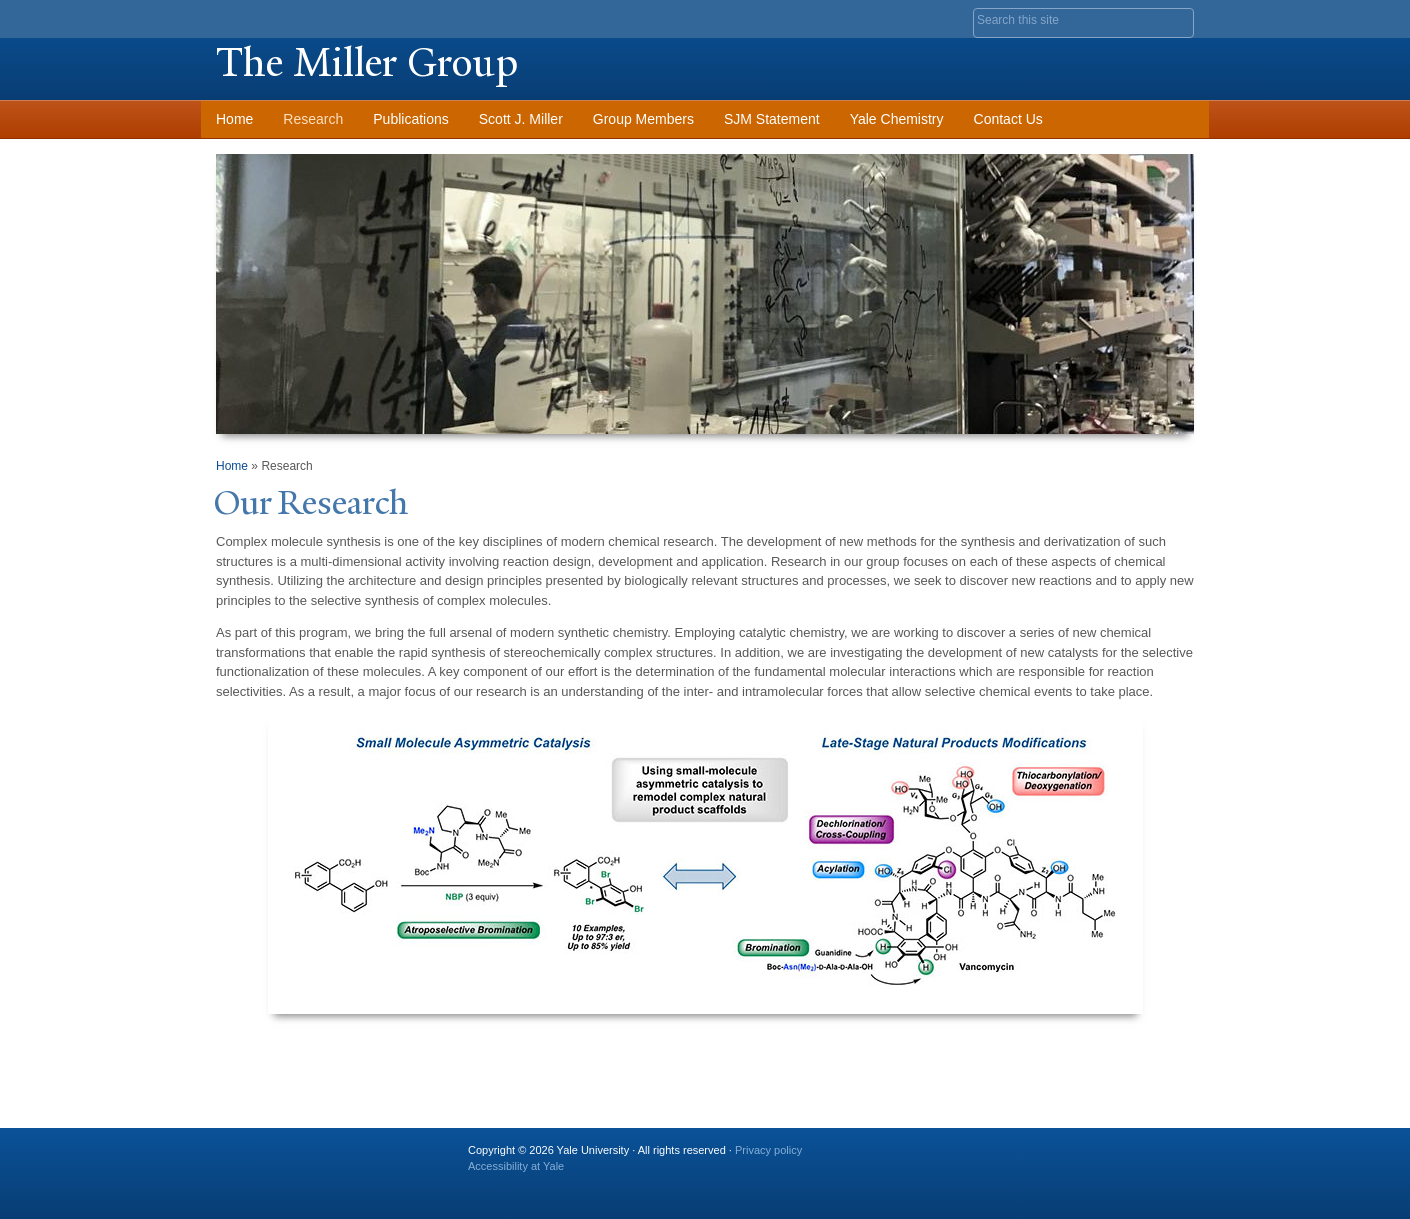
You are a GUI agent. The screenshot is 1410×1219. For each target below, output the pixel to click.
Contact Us (1008, 119)
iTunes (1129, 1158)
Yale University (272, 17)
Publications (411, 119)
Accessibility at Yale (516, 1166)
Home (234, 119)
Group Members (643, 119)
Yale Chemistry (897, 119)
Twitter (1032, 1158)
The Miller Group (367, 62)
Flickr (1081, 1158)
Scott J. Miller (521, 119)
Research (313, 119)
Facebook (984, 1158)
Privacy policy (768, 1150)
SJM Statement (772, 119)
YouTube (1178, 1158)
